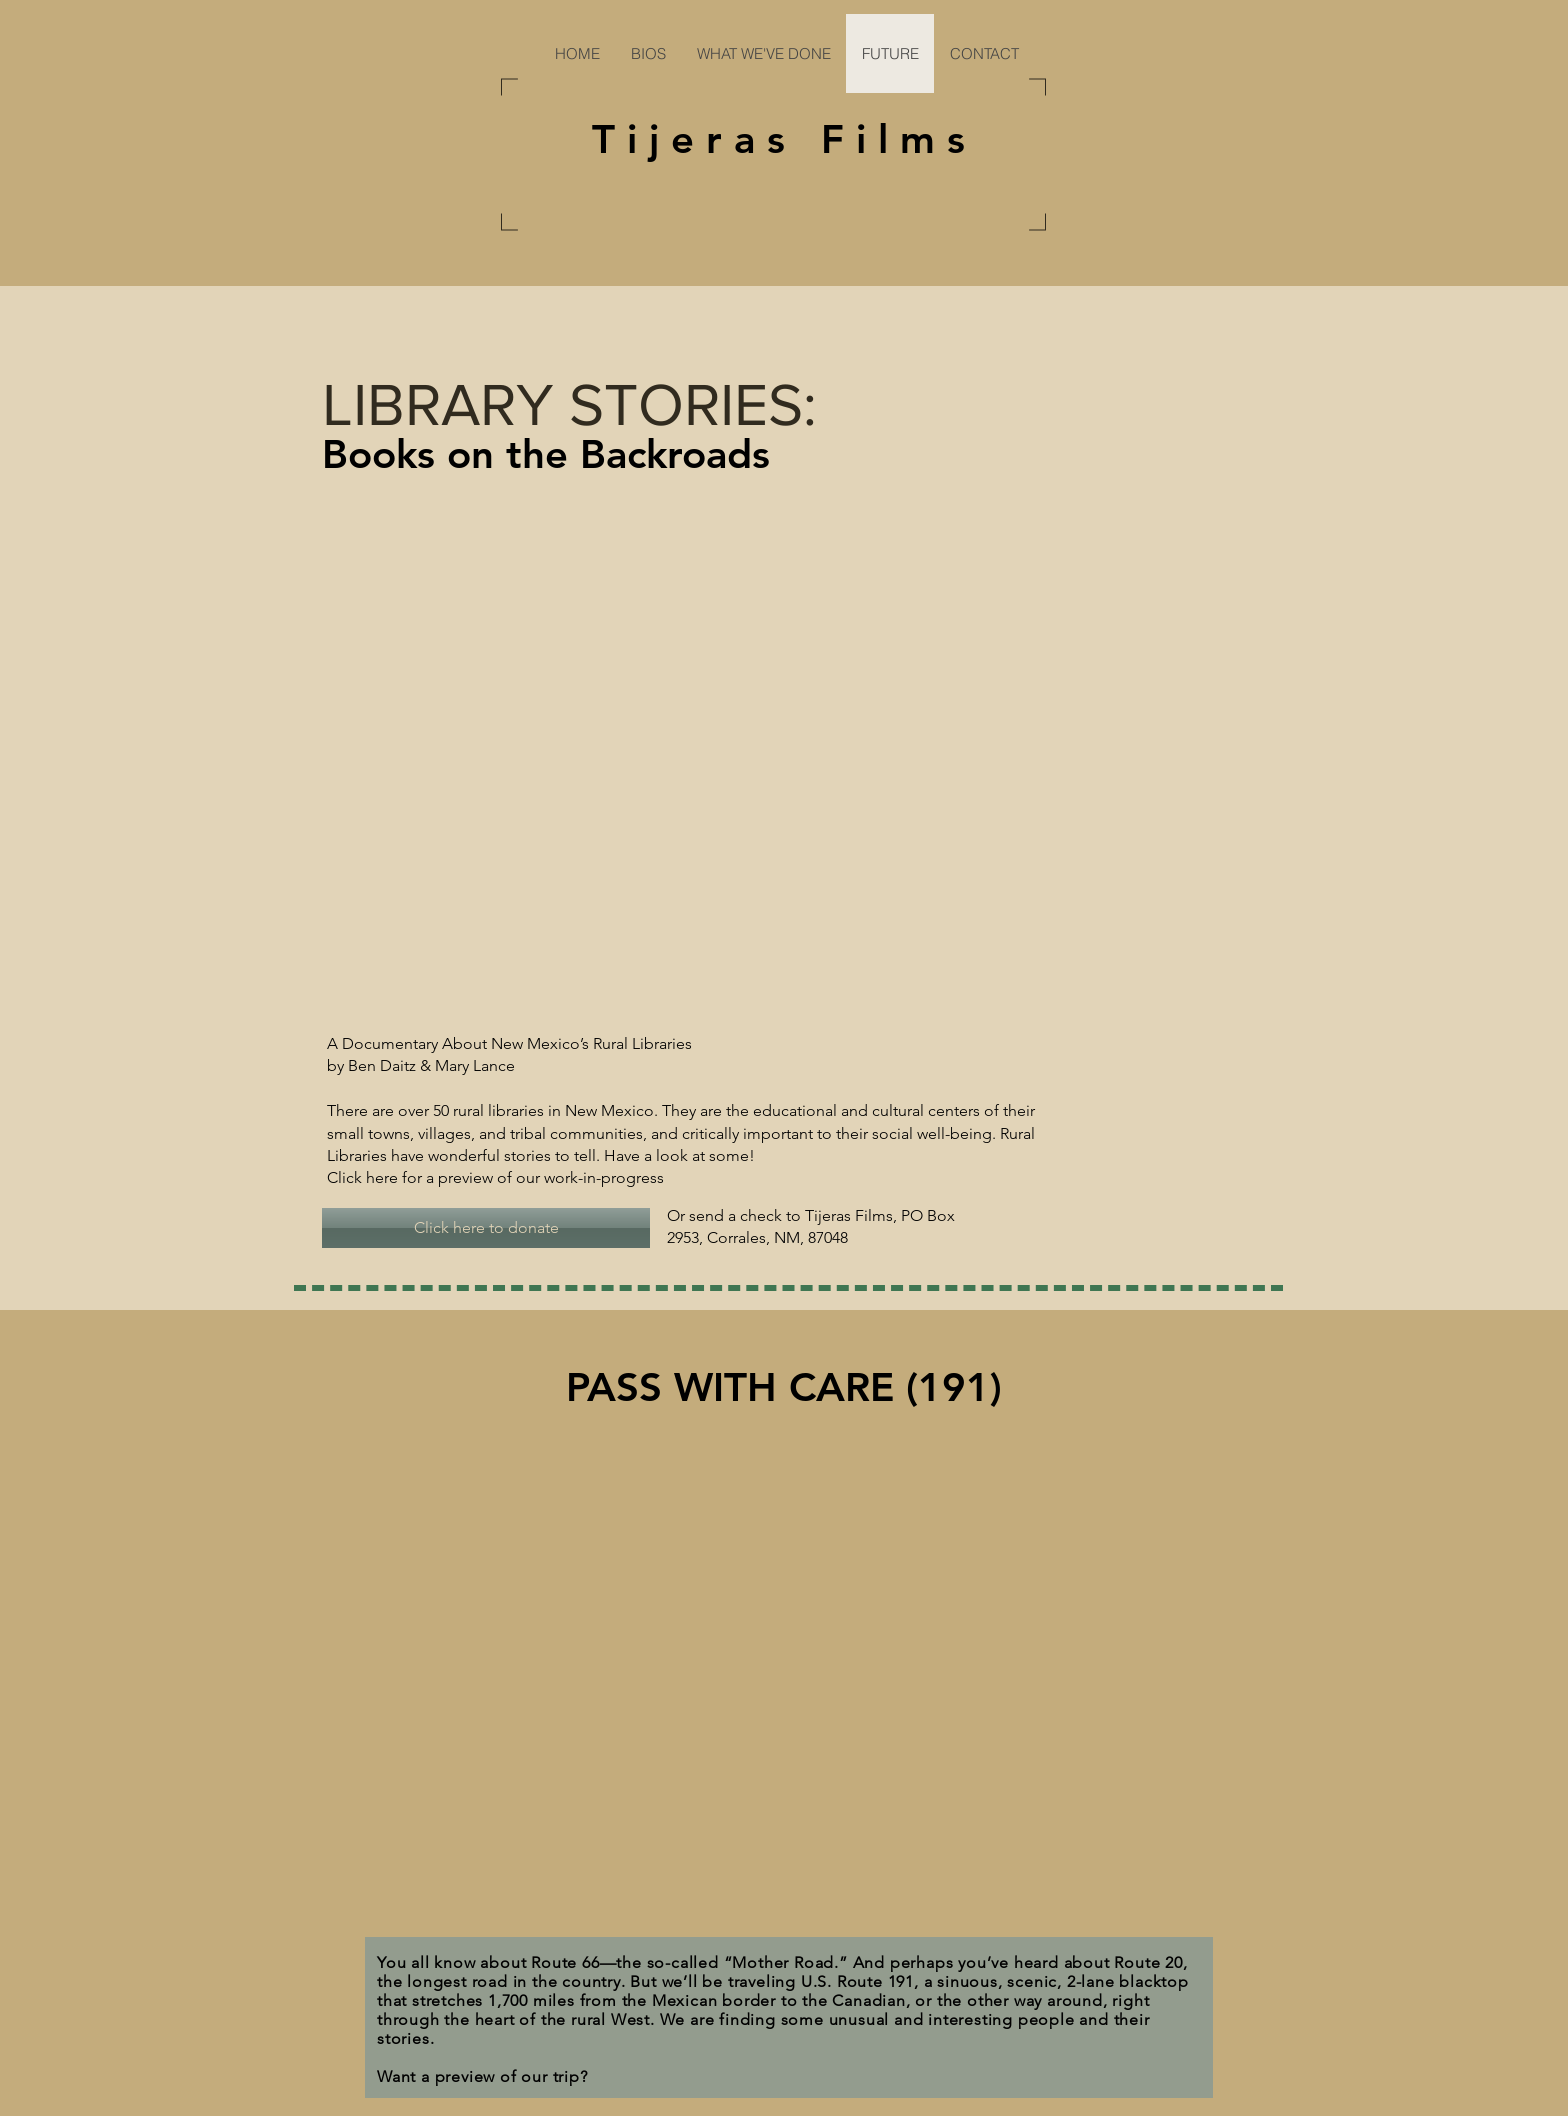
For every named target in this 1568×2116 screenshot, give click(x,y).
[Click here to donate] (486, 1228)
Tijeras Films (784, 139)
